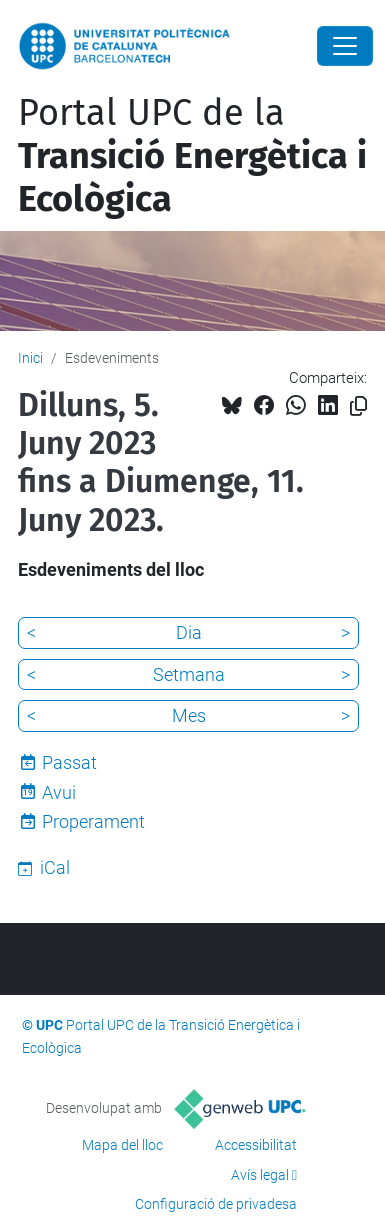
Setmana (189, 674)
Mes (189, 715)
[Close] (345, 46)
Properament (93, 821)
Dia (189, 632)
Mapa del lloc (122, 1145)
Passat (69, 762)
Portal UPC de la (192, 156)
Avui (59, 792)
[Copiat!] (358, 406)
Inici (30, 358)
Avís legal (260, 1175)
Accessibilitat (256, 1145)
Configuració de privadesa (216, 1204)
